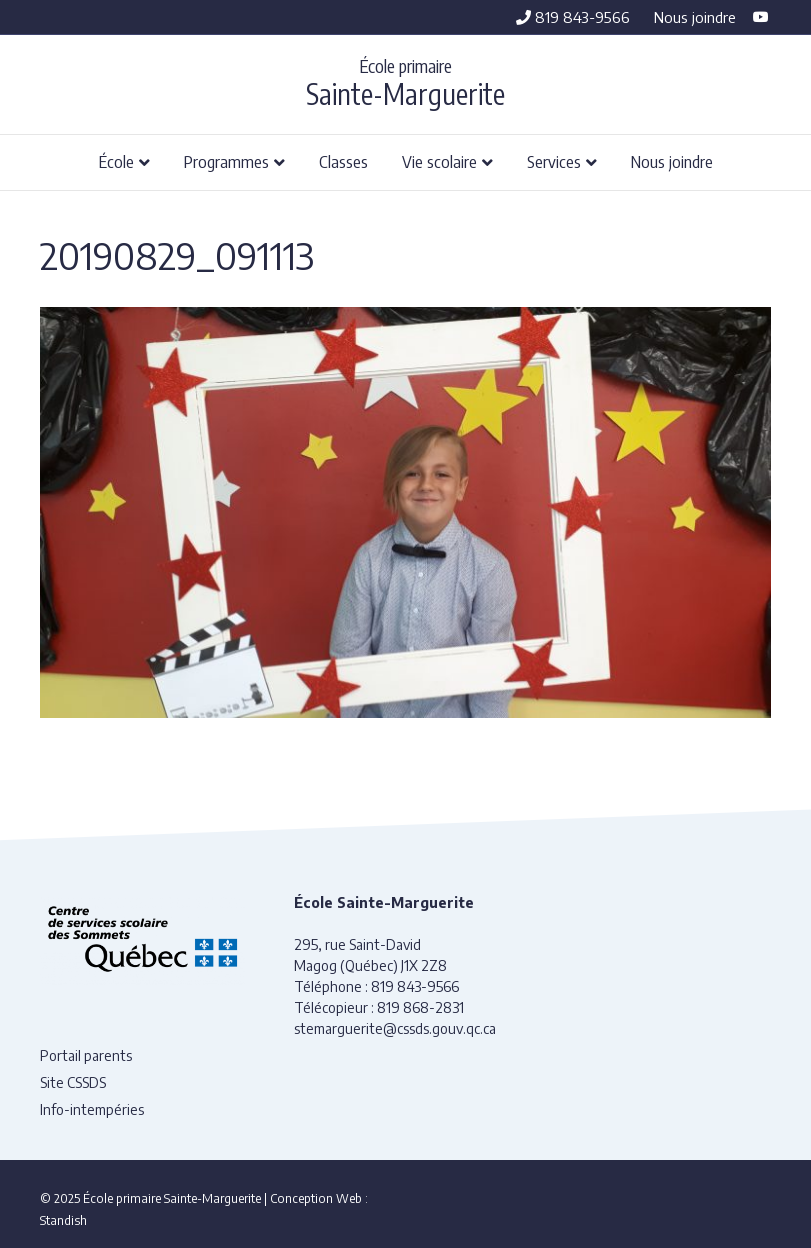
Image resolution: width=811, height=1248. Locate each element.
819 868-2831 (420, 1007)
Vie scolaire (439, 161)
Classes (343, 161)
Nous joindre (695, 17)
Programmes (226, 161)
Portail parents (86, 1055)
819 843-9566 (573, 17)
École (116, 161)
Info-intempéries (92, 1109)
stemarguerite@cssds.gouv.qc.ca (395, 1028)
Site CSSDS (73, 1082)
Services (554, 161)
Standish (63, 1220)
